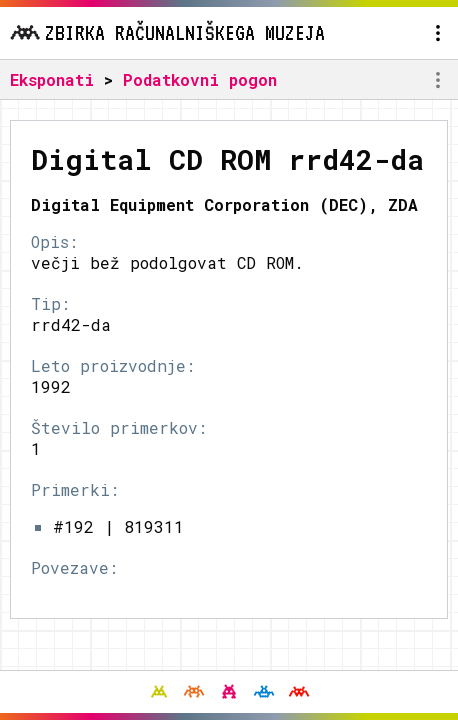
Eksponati (52, 79)
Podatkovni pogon (200, 79)
